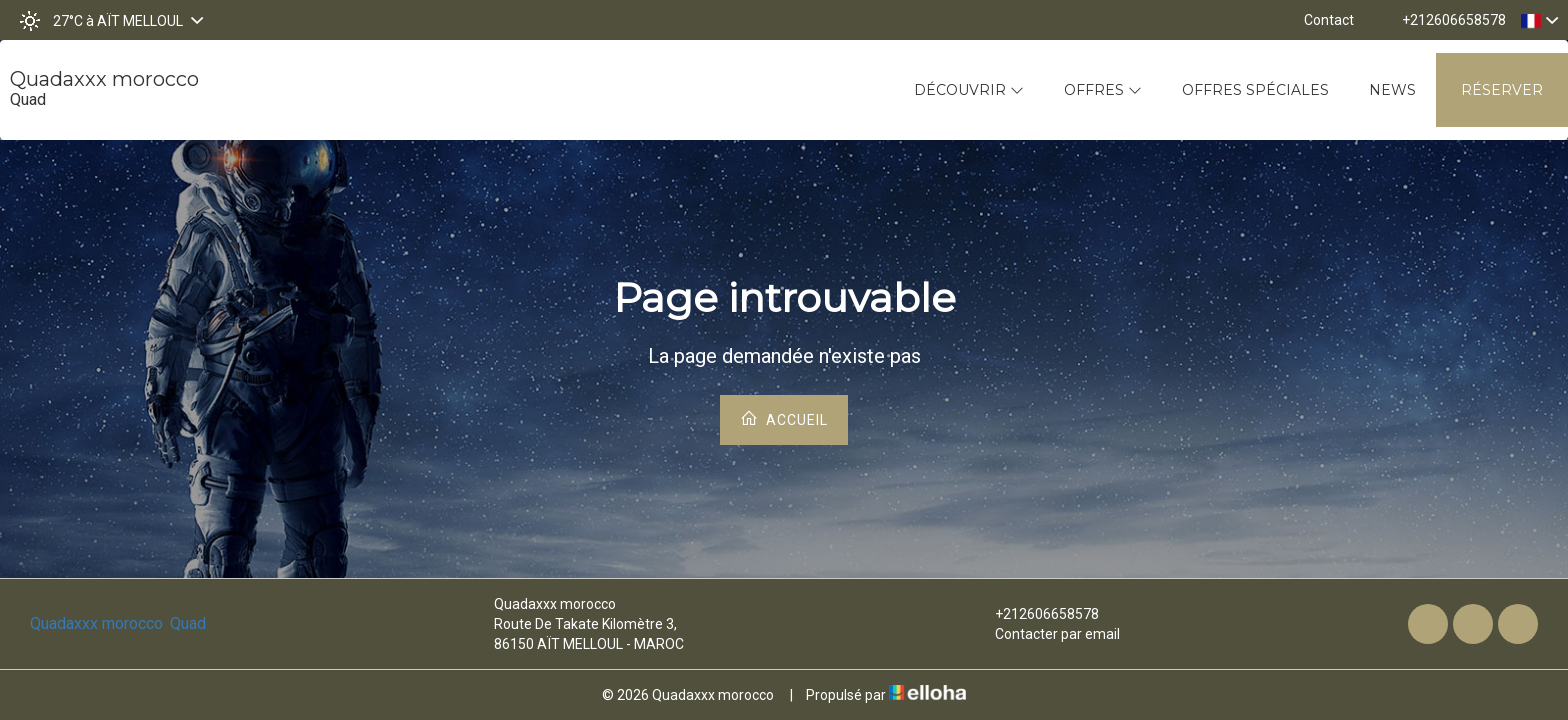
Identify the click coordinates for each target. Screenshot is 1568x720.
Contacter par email (1046, 634)
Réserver (1502, 90)
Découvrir (969, 90)
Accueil (784, 418)
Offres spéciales (1255, 90)
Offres (1103, 90)
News (1392, 90)
